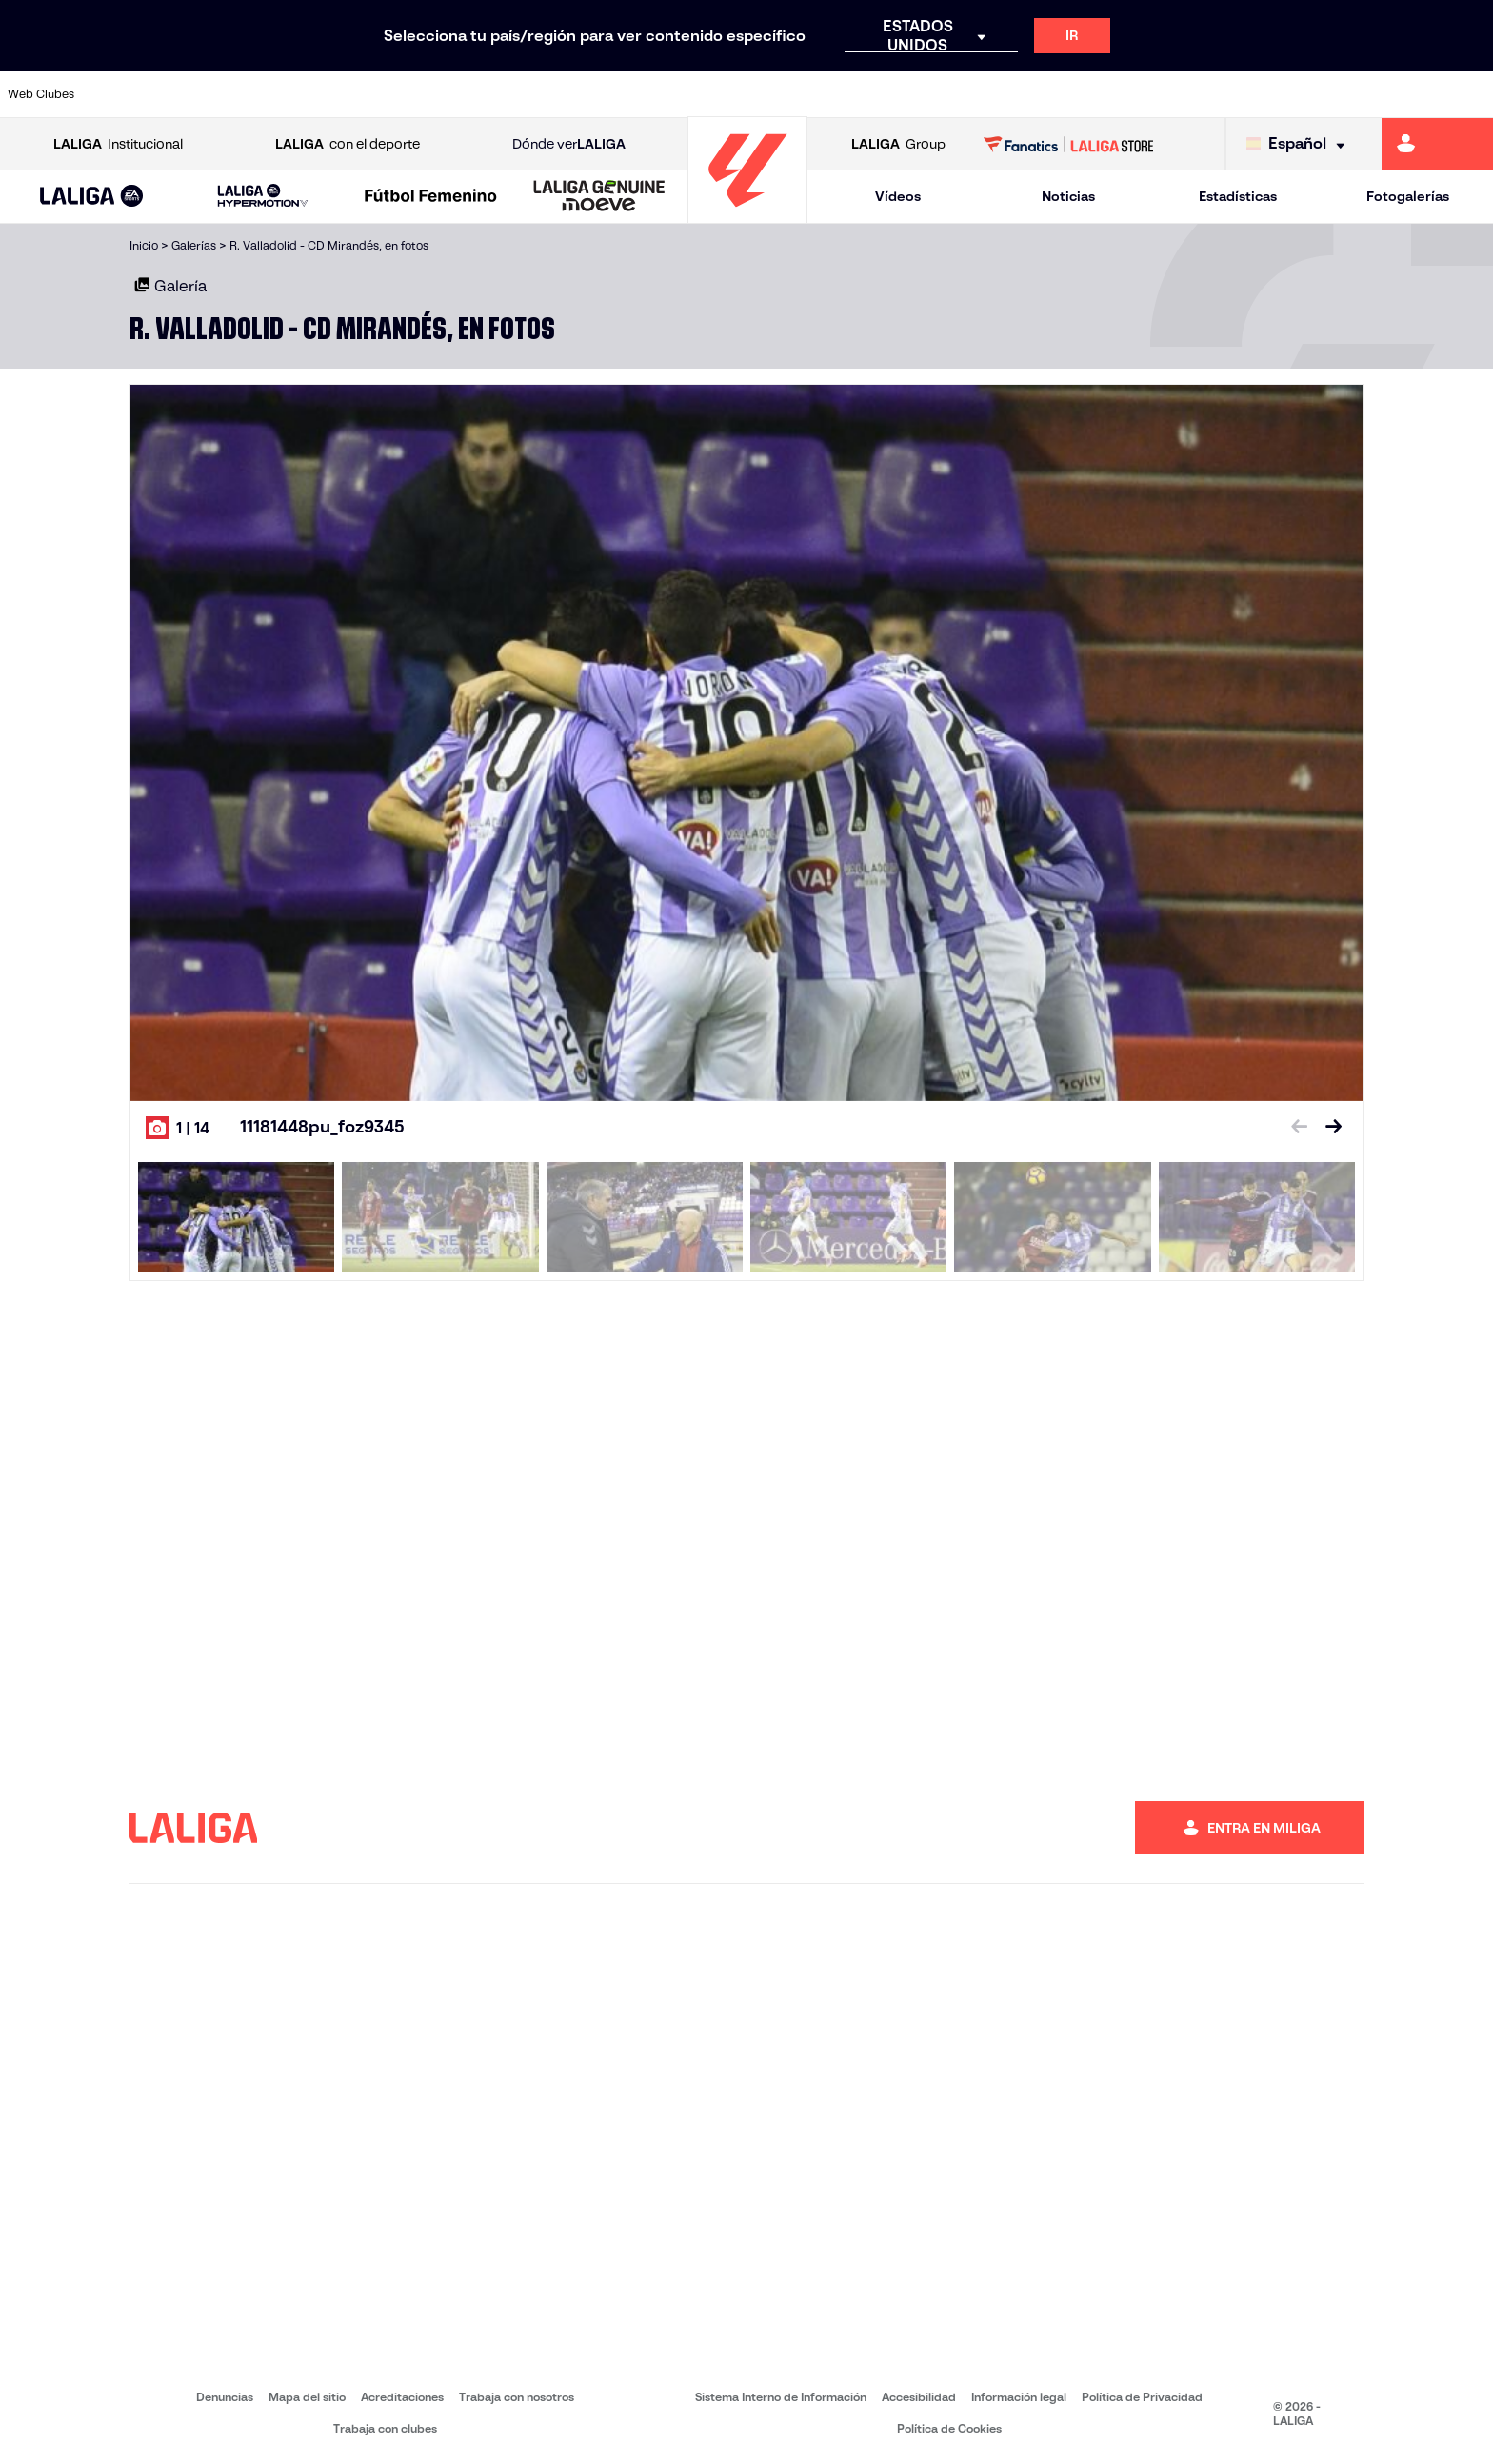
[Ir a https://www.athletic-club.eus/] (130, 94)
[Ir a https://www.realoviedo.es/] (1189, 94)
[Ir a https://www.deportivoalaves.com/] (342, 94)
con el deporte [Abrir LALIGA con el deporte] (347, 144)
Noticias (1068, 196)
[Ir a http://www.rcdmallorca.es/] (977, 94)
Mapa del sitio (307, 2397)
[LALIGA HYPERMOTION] (263, 197)
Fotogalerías (1407, 196)
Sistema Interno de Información (780, 2397)
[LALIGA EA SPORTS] (92, 197)
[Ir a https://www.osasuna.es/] (271, 94)
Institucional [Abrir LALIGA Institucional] (118, 144)
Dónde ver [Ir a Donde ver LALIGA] (569, 144)
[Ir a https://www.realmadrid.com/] (1118, 94)
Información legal (1018, 2397)
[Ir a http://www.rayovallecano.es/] (765, 94)
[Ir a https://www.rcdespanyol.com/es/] (906, 94)
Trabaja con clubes (385, 2428)
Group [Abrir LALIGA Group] (898, 144)
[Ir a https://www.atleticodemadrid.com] (201, 94)
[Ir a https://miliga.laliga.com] (1437, 144)
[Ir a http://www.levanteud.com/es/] (695, 94)
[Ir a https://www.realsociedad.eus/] (1259, 94)
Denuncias (224, 2397)
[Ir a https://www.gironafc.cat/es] (624, 94)
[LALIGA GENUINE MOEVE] (599, 197)
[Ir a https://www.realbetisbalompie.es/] (1047, 94)
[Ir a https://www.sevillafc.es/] (1330, 94)
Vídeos (898, 196)
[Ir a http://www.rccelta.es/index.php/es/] (836, 94)
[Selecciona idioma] (1300, 144)
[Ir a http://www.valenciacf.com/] (1400, 94)
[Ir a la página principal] (747, 215)
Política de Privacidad (1142, 2397)
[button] (92, 196)
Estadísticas (1238, 196)
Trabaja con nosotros (516, 2397)
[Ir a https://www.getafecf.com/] (554, 94)
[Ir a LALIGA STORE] (1069, 144)
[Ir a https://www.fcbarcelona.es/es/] (483, 94)
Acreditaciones (402, 2397)
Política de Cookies (949, 2428)
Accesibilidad (919, 2397)
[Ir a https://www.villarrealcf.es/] (1471, 94)
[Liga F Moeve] (430, 197)
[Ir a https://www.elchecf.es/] (412, 94)
